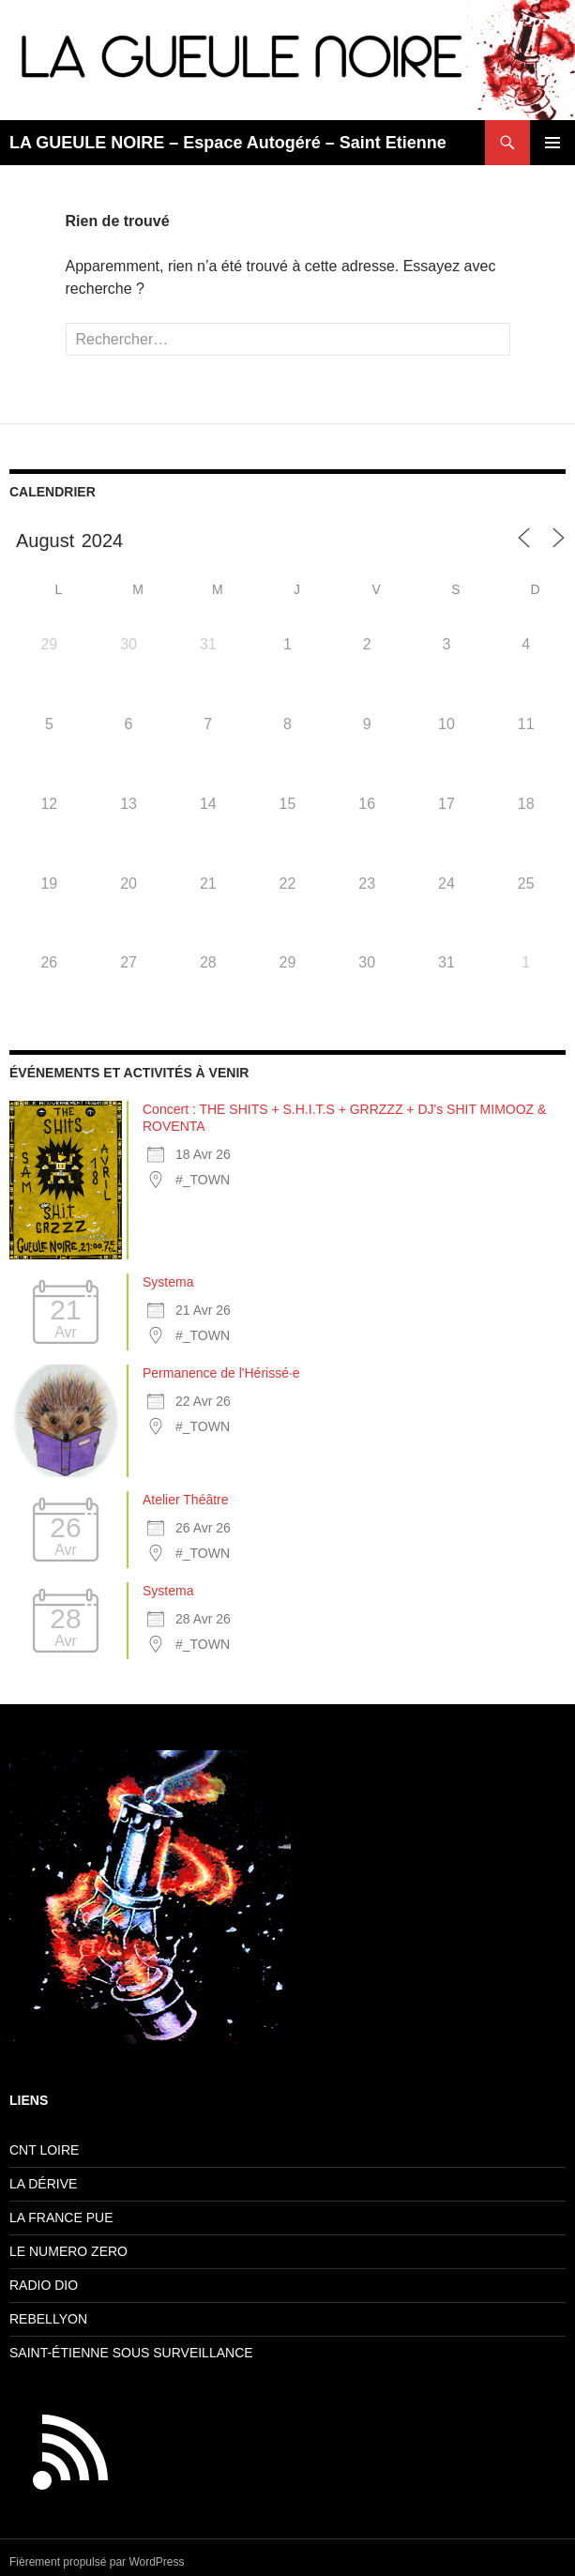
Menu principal (552, 142)
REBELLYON (48, 2318)
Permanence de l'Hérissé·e (221, 1372)
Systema (168, 1281)
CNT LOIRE (44, 2149)
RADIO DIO (43, 2285)
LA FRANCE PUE (61, 2217)
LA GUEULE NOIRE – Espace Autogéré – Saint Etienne (227, 142)
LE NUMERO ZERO (68, 2251)
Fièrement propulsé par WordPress (97, 2561)
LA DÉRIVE (43, 2183)
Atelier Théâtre (186, 1499)
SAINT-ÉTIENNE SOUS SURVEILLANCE (131, 2352)
